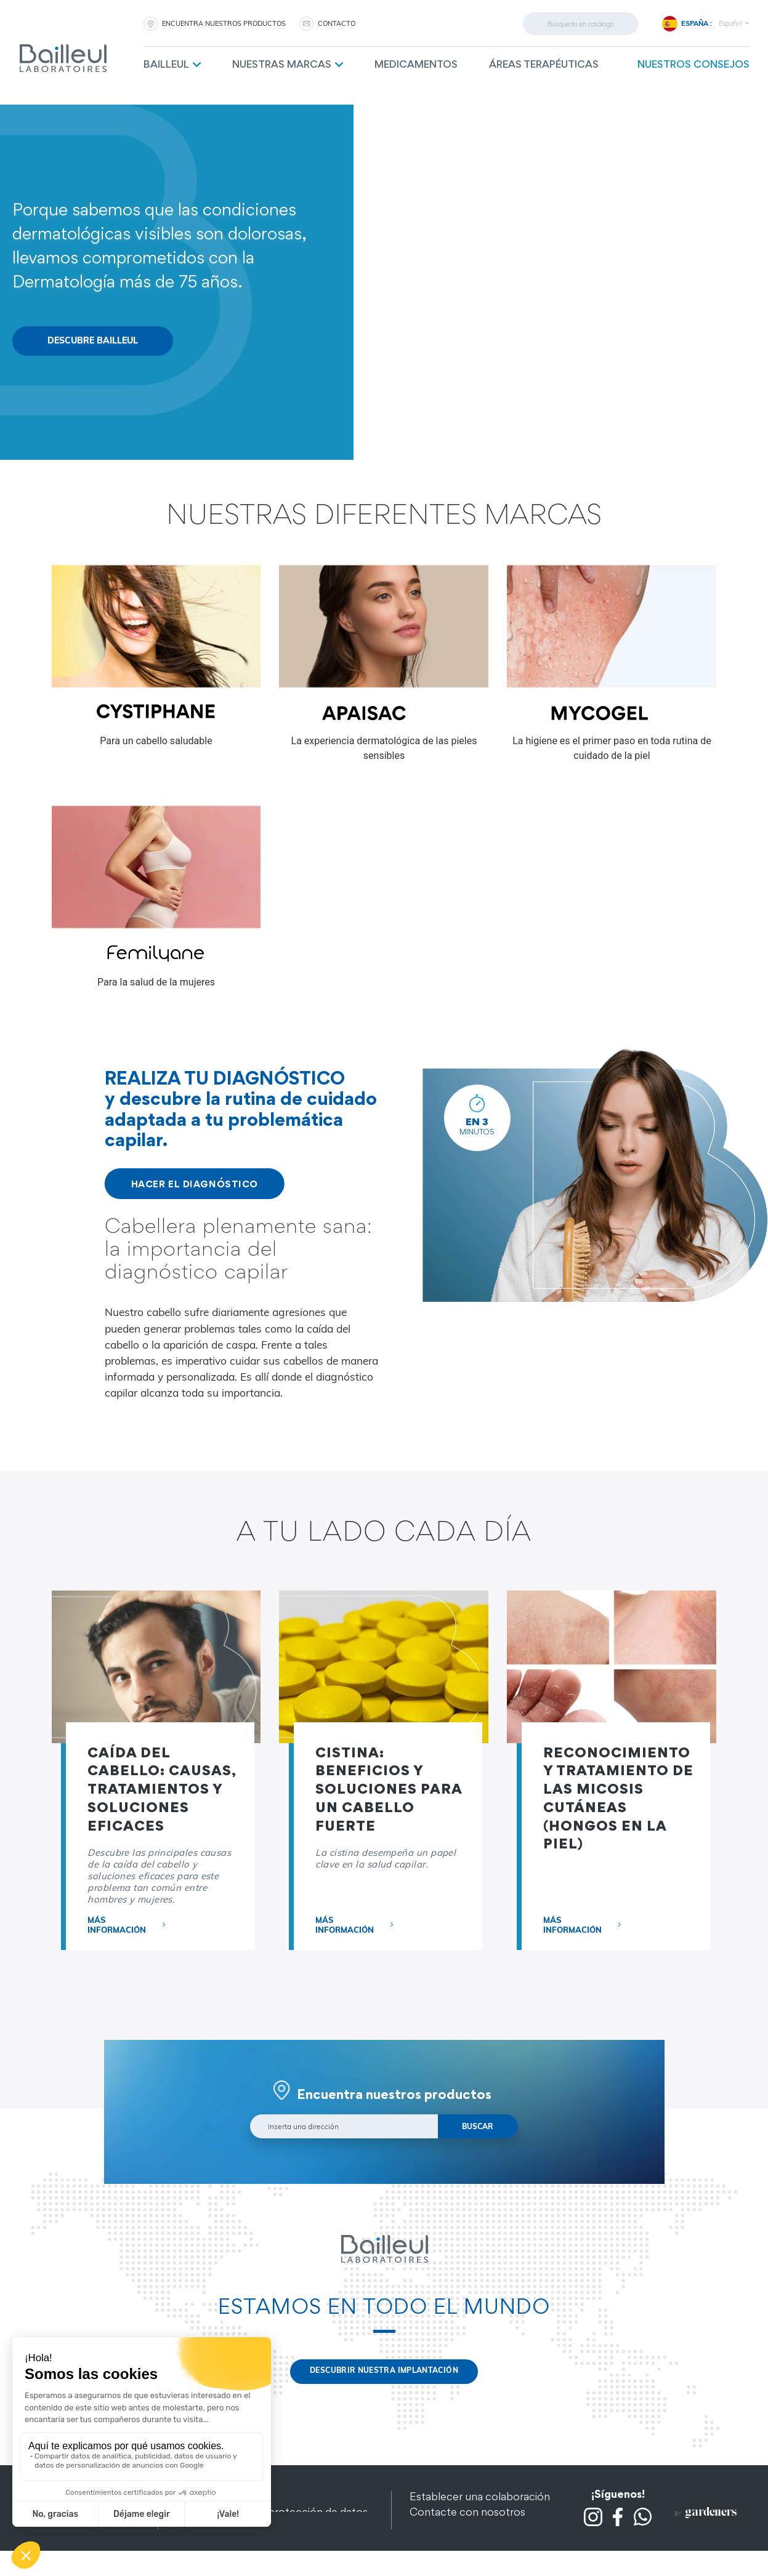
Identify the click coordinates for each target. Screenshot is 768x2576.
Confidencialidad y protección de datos (272, 2515)
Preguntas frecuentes (463, 2546)
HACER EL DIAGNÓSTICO (194, 1185)
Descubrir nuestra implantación (384, 2375)
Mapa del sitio (210, 2531)
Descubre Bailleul (92, 341)
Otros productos (217, 2546)
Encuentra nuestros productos (224, 23)
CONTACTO (336, 23)
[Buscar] (580, 23)
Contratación (442, 2531)
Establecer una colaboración (480, 2500)
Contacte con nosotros (467, 2515)
